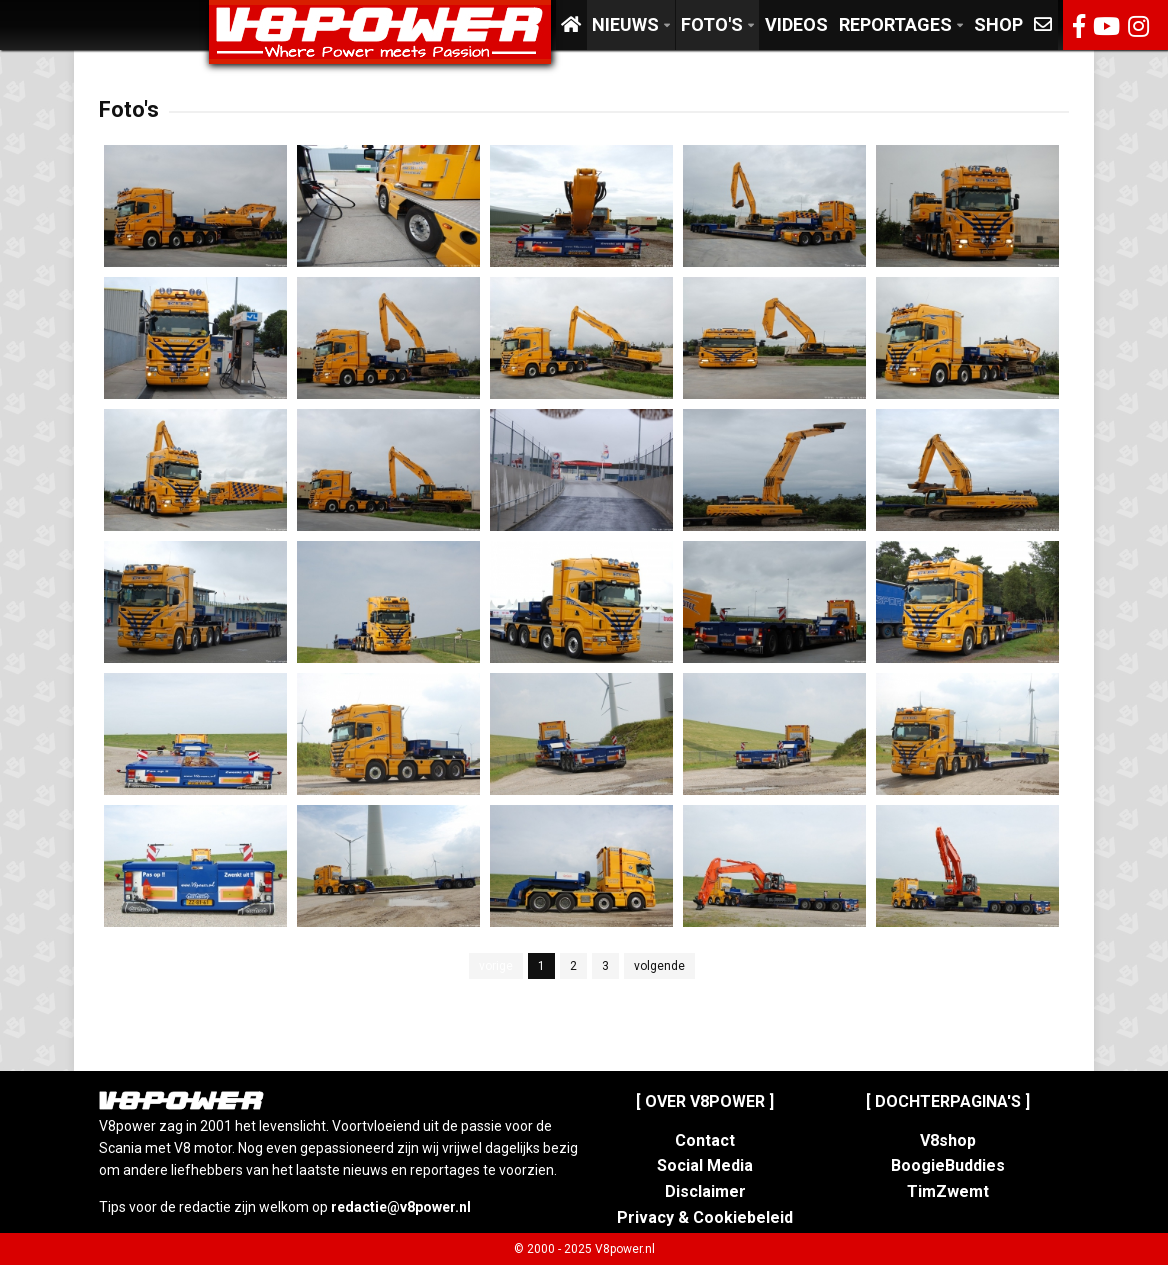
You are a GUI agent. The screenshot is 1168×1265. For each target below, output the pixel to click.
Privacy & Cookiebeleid (705, 1217)
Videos (796, 24)
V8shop (948, 1140)
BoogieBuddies (948, 1165)
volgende (659, 966)
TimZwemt (948, 1191)
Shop (998, 24)
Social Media (705, 1165)
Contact (705, 1140)
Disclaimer (705, 1191)
